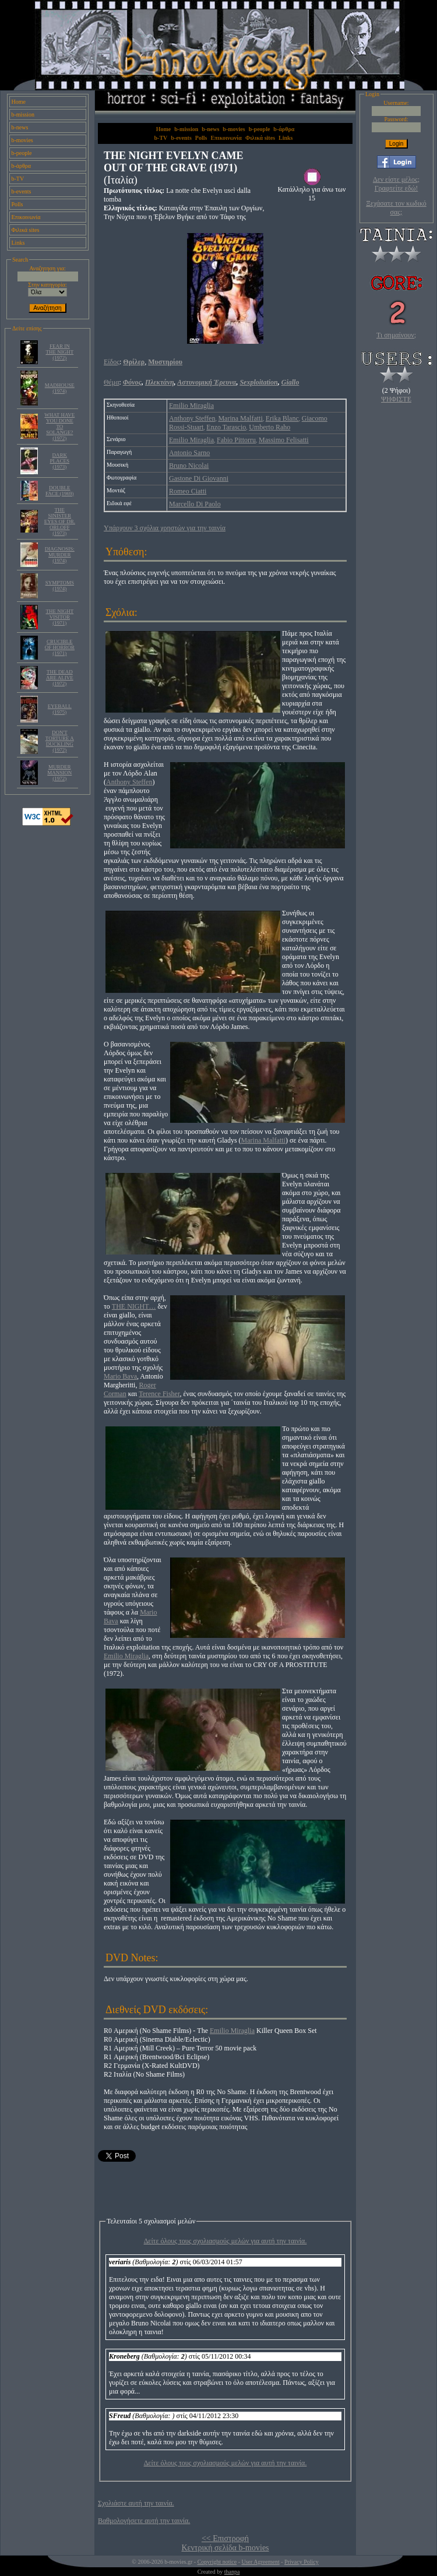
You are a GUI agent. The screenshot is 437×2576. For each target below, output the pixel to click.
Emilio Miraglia (191, 405)
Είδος (111, 362)
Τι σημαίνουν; (396, 335)
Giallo (290, 382)
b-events (21, 191)
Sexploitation (258, 382)
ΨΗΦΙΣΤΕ (396, 399)
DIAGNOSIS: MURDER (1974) (60, 554)
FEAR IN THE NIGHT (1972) (59, 352)
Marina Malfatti (240, 418)
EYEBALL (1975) (60, 709)
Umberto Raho (269, 427)
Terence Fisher (159, 1394)
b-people (22, 153)
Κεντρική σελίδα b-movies (225, 2547)
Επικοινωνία (26, 217)
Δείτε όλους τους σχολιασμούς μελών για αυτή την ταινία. (225, 2241)
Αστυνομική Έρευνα (206, 382)
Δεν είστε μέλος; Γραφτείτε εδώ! (396, 183)
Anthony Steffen (192, 418)
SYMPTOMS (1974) (59, 585)
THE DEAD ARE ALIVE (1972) (59, 677)
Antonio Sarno (189, 453)
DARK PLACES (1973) (60, 461)
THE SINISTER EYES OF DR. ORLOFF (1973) (59, 521)
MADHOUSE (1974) (60, 388)
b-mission (23, 114)
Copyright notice (217, 2562)
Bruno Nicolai (189, 465)
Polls (17, 204)
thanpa (232, 2571)
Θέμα (111, 382)
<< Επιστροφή (225, 2538)
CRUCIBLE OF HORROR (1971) (60, 647)
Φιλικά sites (26, 230)
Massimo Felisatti (284, 440)
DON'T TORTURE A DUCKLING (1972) (59, 741)
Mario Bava (120, 1376)
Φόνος (132, 382)
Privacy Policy (301, 2562)
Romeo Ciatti (187, 491)
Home (19, 101)
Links (18, 242)
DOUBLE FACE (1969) (59, 490)
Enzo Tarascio (226, 427)
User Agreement (260, 2562)
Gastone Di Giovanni (198, 478)
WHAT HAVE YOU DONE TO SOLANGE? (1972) (59, 426)
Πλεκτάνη (159, 382)
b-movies (22, 140)
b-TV (18, 178)
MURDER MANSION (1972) (59, 772)
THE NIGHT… (134, 1306)
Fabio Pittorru (236, 440)
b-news (20, 127)
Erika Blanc (282, 418)
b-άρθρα (21, 166)
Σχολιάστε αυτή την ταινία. (136, 2503)
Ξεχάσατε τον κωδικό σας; (396, 207)
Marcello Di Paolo (195, 504)
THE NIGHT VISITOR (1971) (59, 617)
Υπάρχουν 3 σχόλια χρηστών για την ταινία (164, 528)
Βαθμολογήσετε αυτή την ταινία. (144, 2521)
